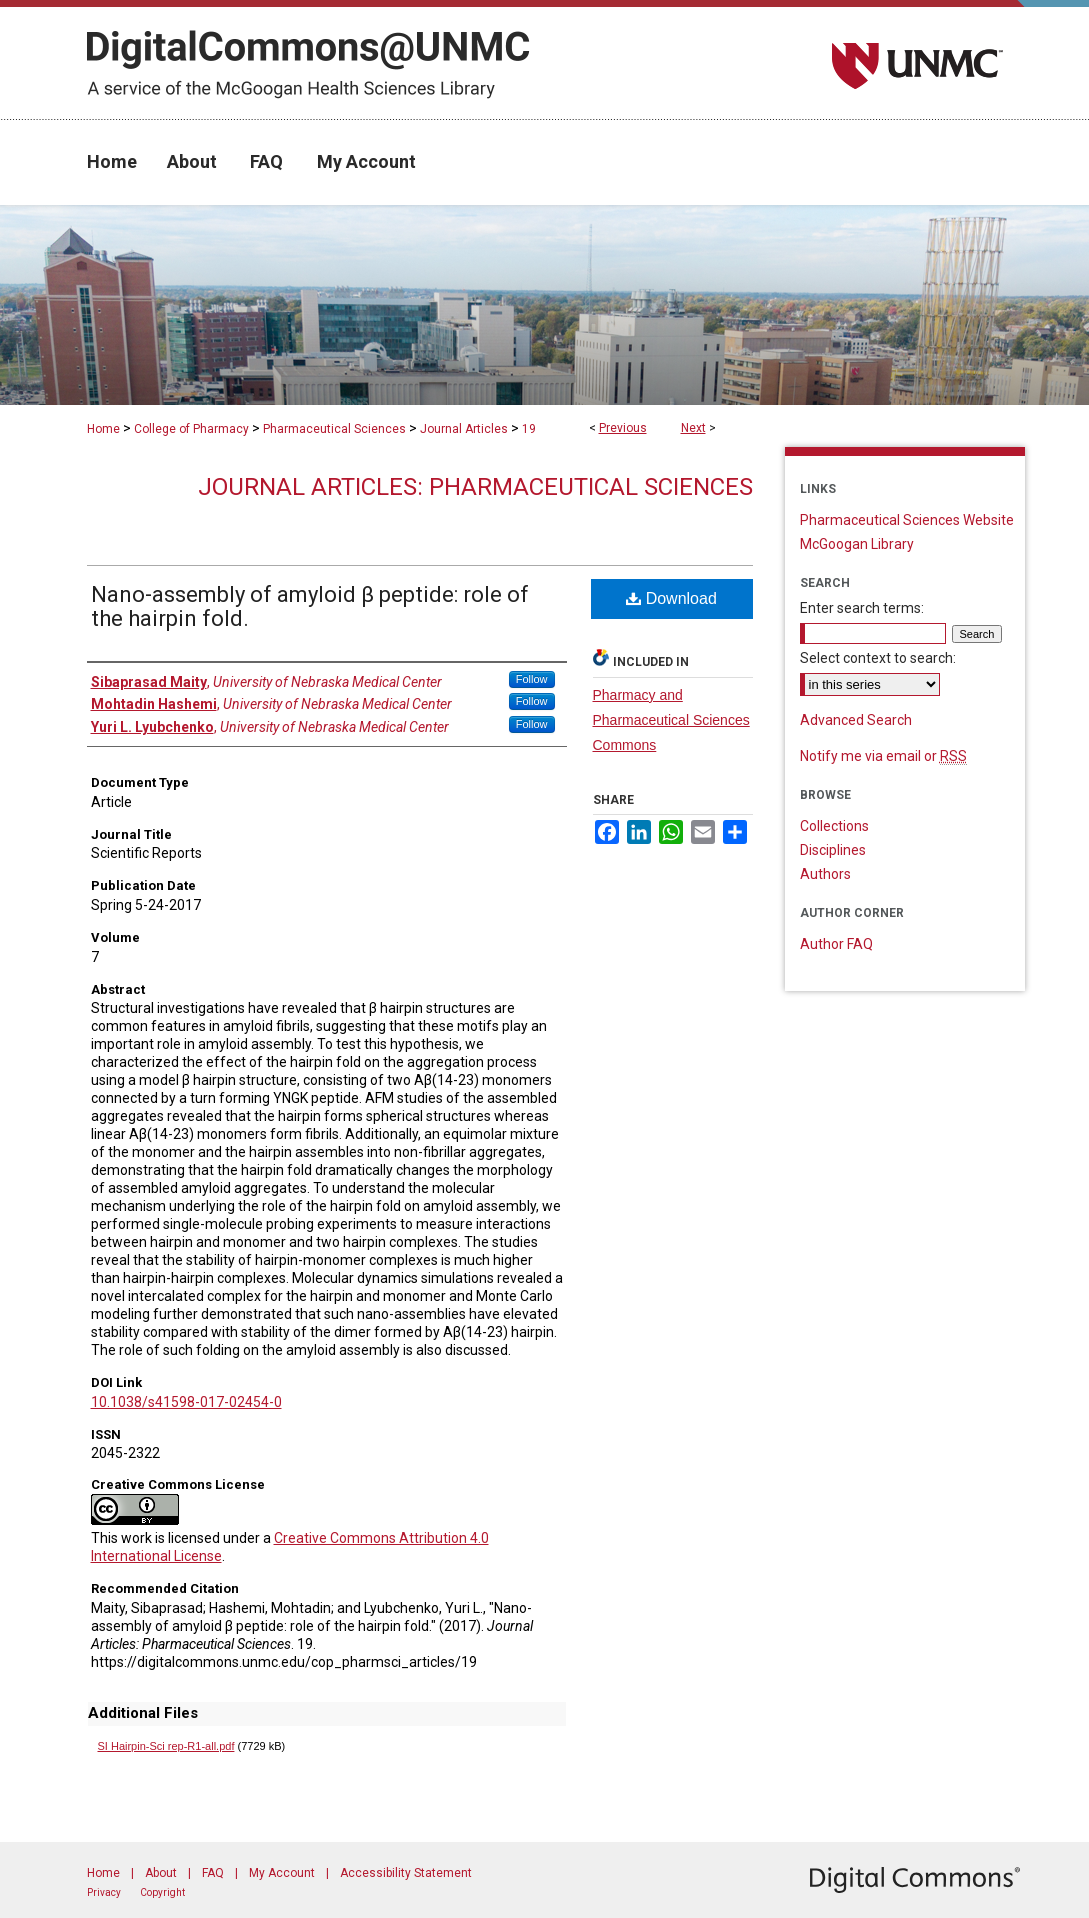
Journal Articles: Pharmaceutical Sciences (475, 487)
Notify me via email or (883, 756)
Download (671, 598)
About (161, 1873)
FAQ (213, 1873)
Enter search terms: (862, 608)
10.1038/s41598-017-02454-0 (186, 1402)
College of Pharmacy (191, 429)
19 (529, 429)
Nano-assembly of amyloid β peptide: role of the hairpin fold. (310, 606)
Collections (834, 826)
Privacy (104, 1892)
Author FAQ (836, 944)
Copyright (162, 1892)
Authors (825, 874)
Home (103, 429)
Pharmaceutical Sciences (334, 429)
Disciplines (833, 850)
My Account (282, 1873)
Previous (623, 428)
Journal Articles (464, 429)
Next (693, 428)
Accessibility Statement (406, 1873)
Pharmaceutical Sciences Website (907, 520)
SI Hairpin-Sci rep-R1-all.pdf (166, 1746)
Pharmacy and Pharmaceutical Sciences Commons (671, 720)
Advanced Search (856, 720)
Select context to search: (878, 658)
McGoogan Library (857, 544)
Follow (532, 679)
